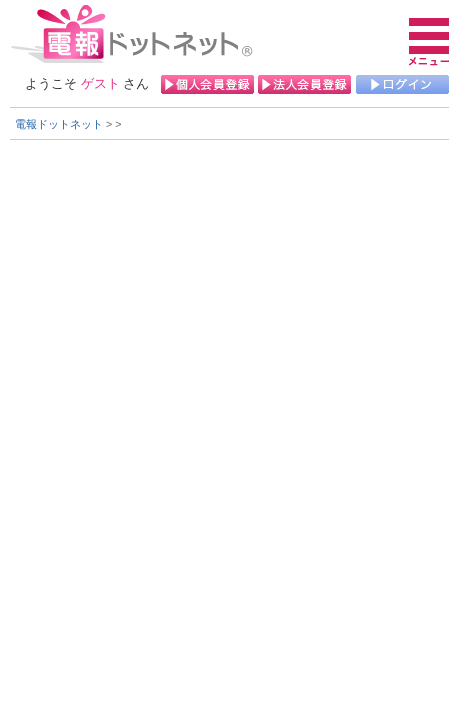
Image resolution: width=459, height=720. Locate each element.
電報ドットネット (59, 124)
